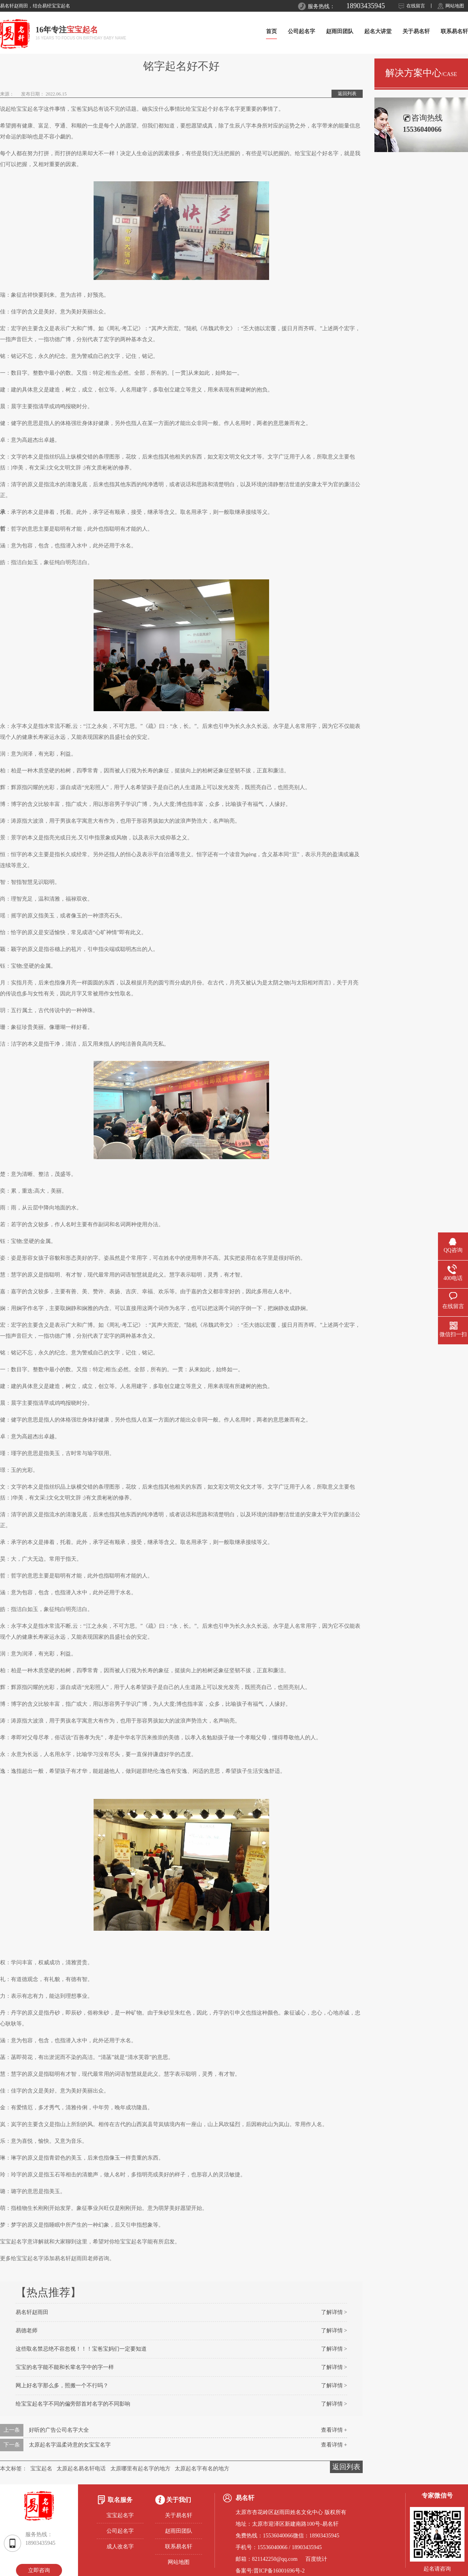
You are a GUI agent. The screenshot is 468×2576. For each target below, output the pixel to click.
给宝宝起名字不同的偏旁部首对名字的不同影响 (73, 2404)
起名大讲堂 (378, 31)
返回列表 (347, 93)
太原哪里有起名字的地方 (140, 2469)
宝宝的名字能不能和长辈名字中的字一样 (65, 2367)
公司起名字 (301, 31)
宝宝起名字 (120, 2515)
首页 (271, 31)
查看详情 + (334, 2430)
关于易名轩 (416, 31)
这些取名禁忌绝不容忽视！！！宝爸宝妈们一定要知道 (81, 2349)
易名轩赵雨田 (32, 2312)
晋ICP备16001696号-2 (279, 2571)
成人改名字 (120, 2546)
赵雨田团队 (339, 31)
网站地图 (454, 6)
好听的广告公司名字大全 (59, 2430)
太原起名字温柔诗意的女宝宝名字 (70, 2445)
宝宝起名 (41, 2469)
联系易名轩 (454, 31)
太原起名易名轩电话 (81, 2469)
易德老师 (26, 2330)
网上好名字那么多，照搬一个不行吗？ (62, 2385)
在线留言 (415, 6)
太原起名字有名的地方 (202, 2469)
